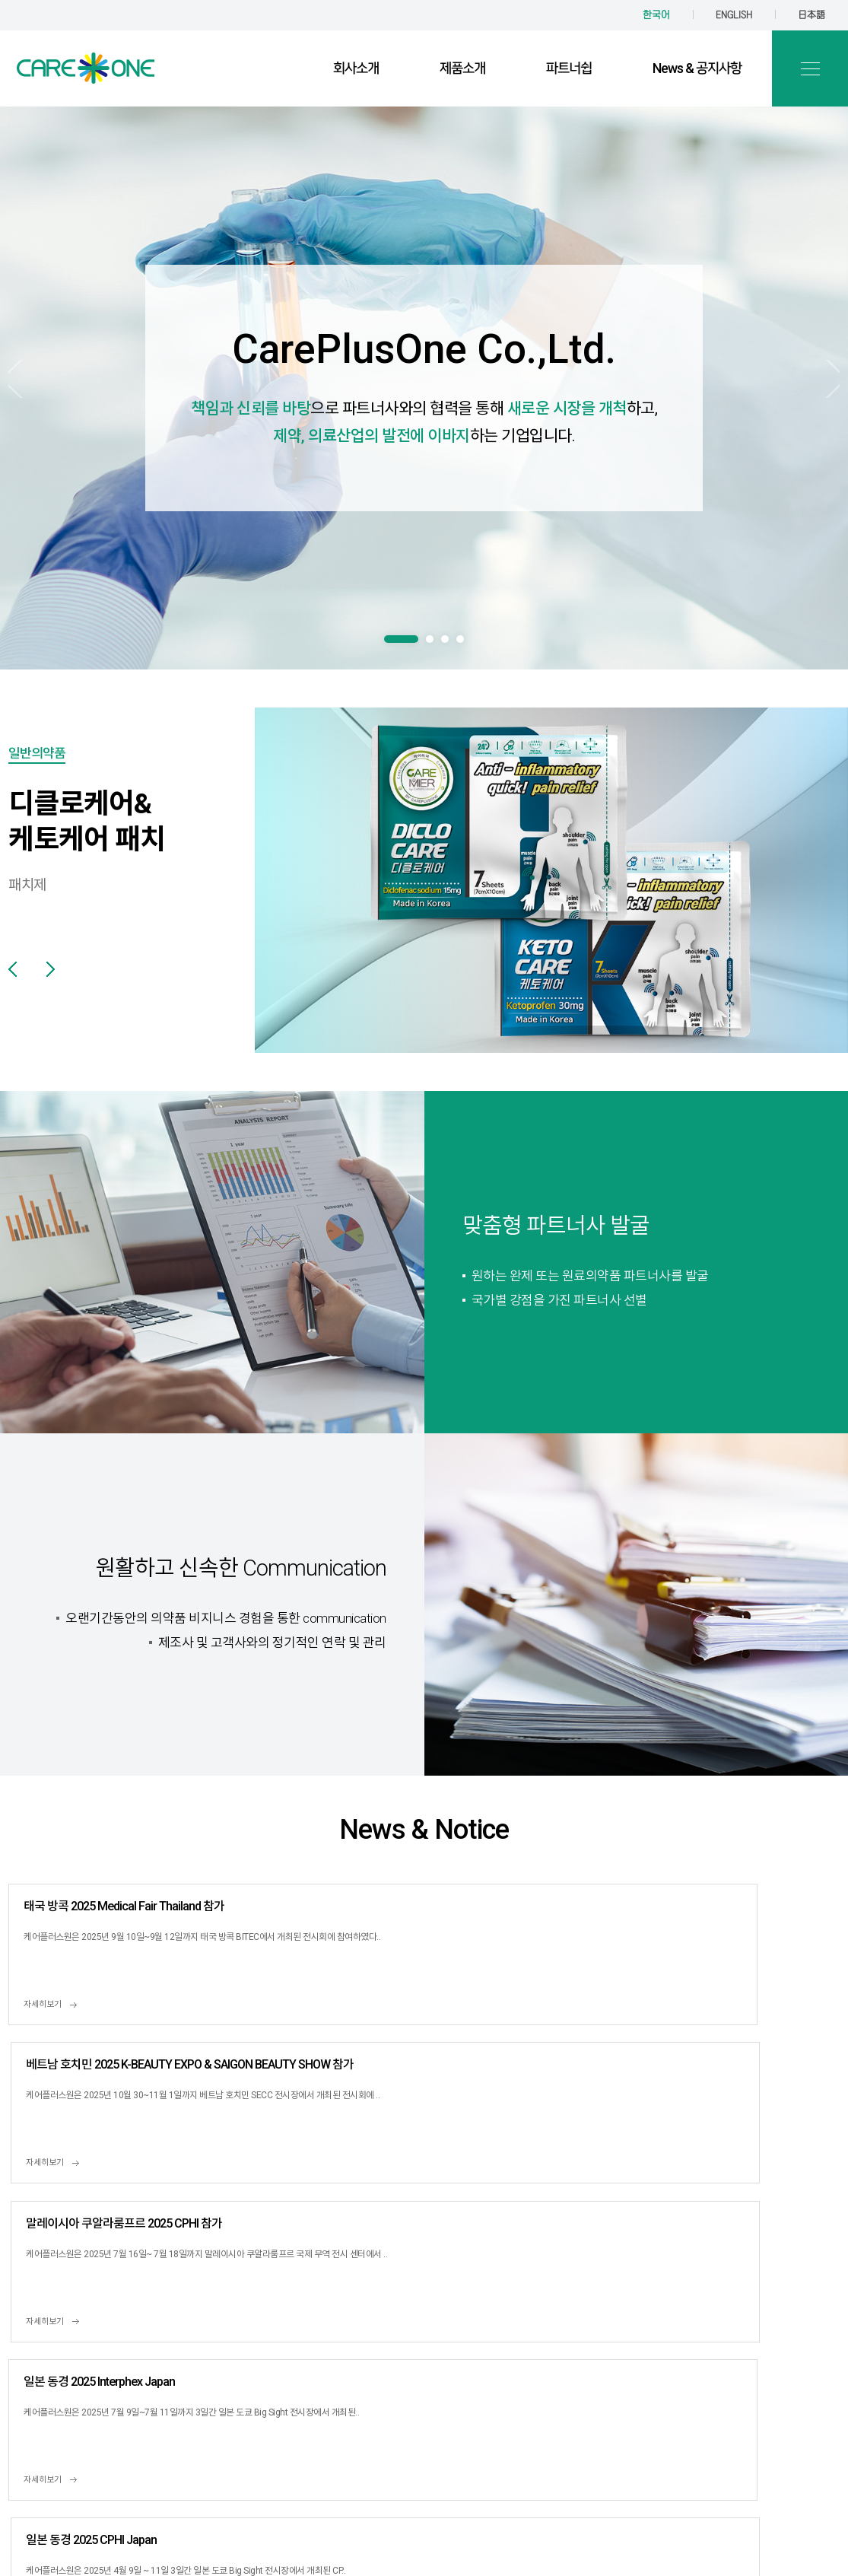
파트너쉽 (569, 68)
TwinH (581, 2530)
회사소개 (356, 68)
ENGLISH (734, 15)
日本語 (811, 15)
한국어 (656, 15)
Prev (31, 392)
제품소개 (462, 68)
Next (816, 392)
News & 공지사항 (697, 68)
